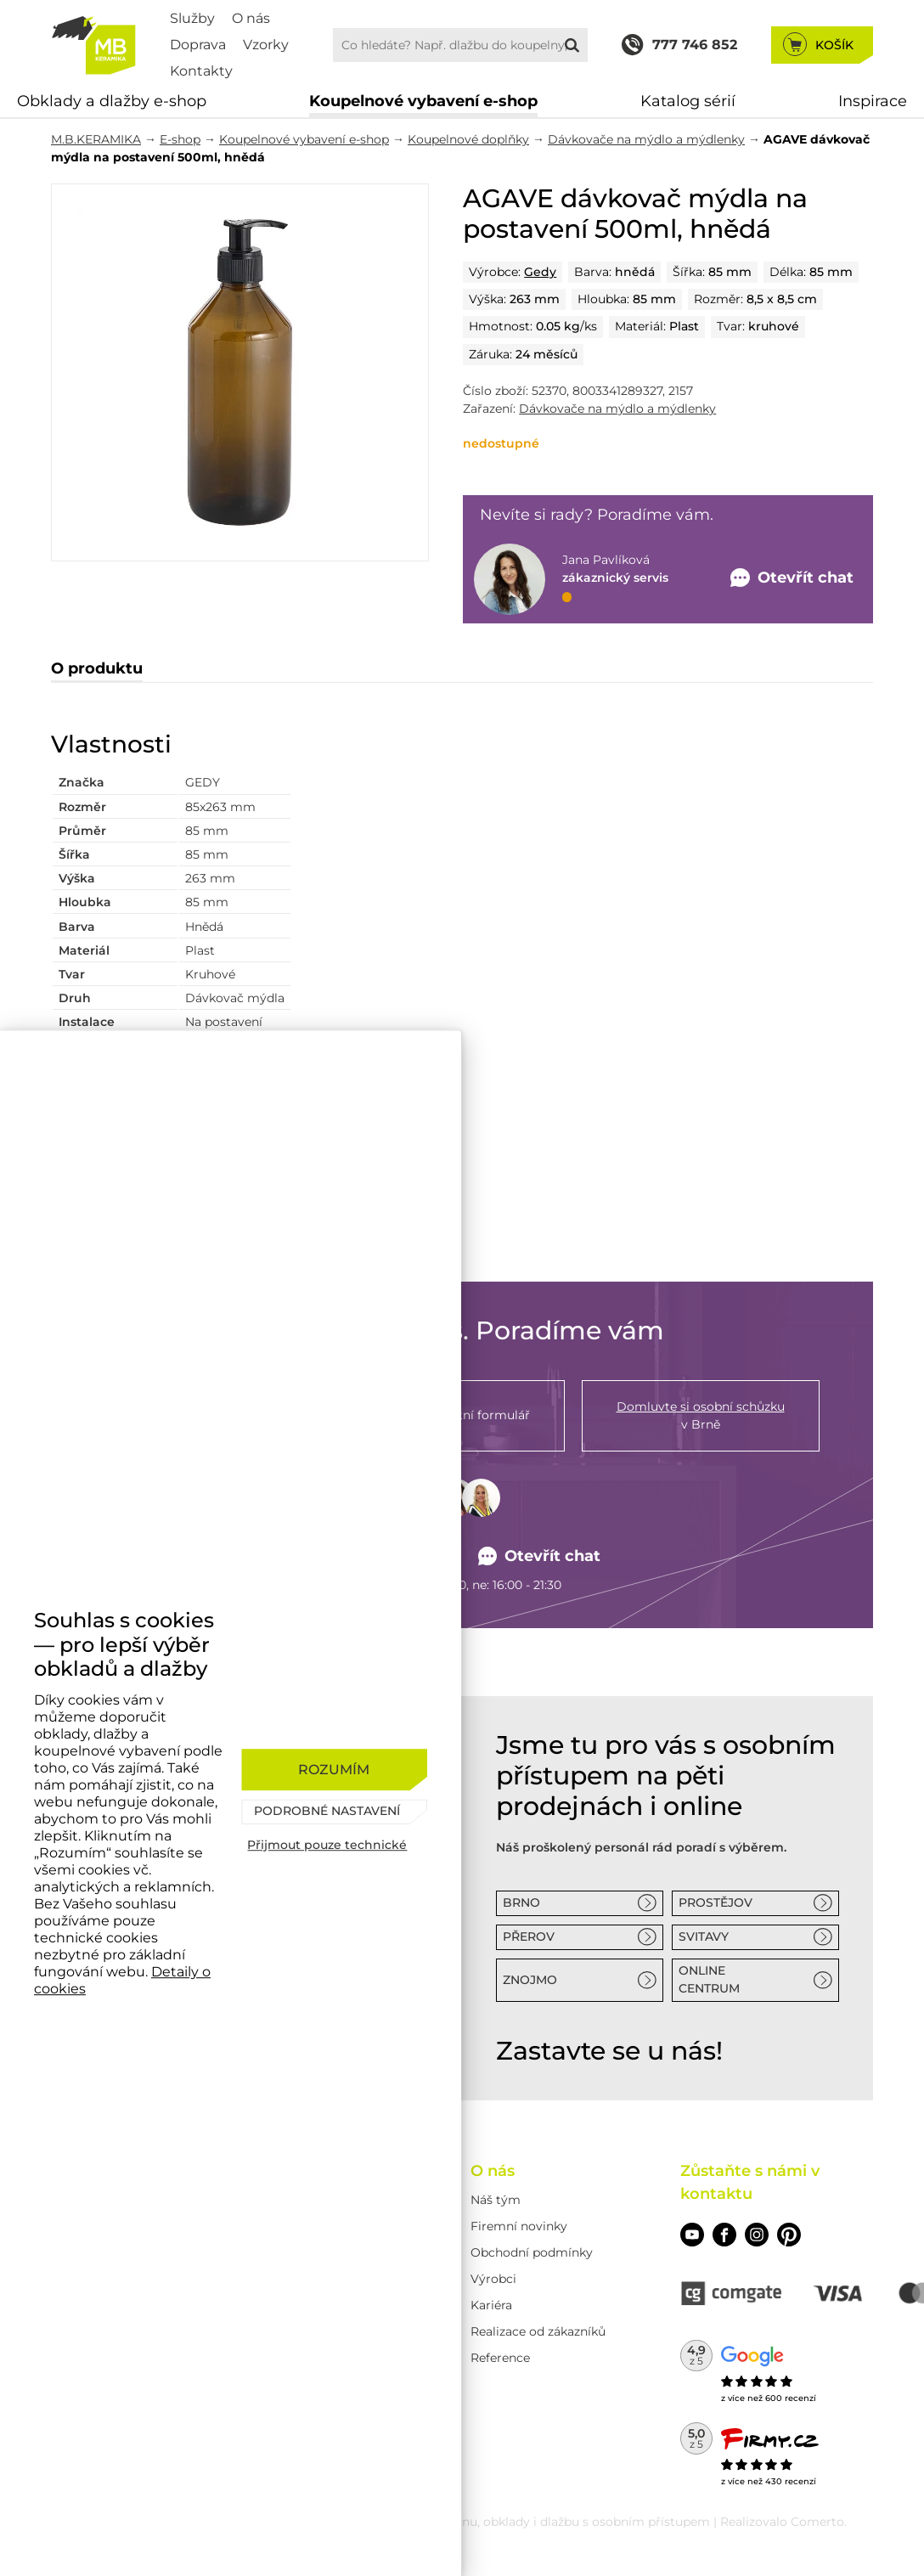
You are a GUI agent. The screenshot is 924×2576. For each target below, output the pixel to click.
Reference (500, 2357)
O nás (251, 18)
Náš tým (495, 2199)
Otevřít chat (539, 1556)
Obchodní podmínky (531, 2252)
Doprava (198, 45)
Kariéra (491, 2305)
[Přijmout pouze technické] (334, 1845)
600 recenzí (790, 2398)
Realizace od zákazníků (538, 2331)
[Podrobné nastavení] (334, 1812)
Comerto (817, 2521)
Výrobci (493, 2278)
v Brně (701, 1415)
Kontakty (201, 71)
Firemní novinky (518, 2226)
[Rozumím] (334, 1770)
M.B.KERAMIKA (96, 139)
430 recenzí (790, 2481)
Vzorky (266, 45)
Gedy (540, 271)
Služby (192, 18)
